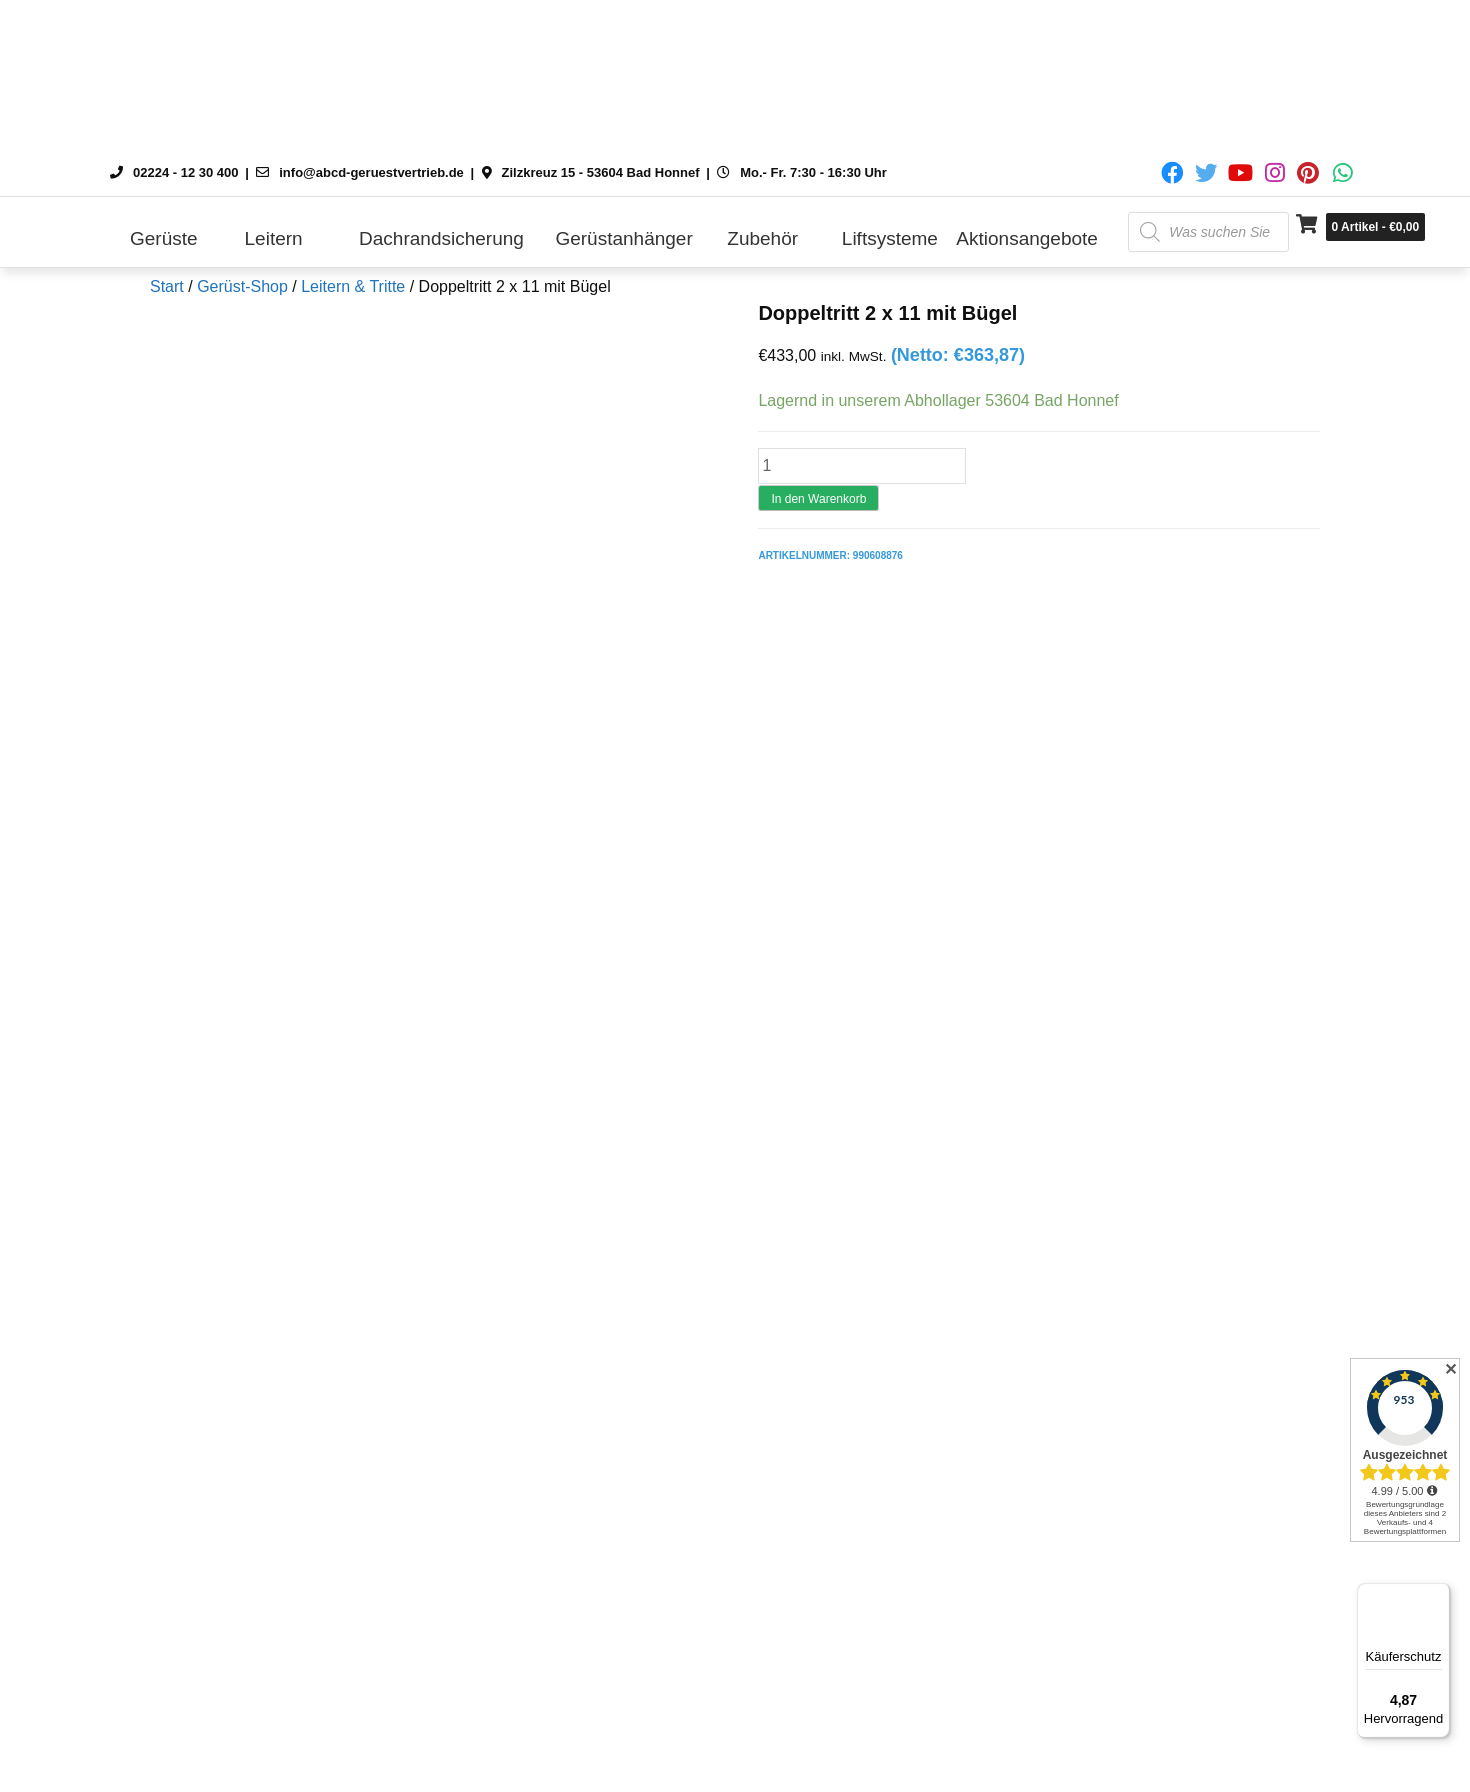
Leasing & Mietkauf (498, 1629)
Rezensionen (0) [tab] (406, 604)
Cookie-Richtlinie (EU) (828, 1517)
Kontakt (457, 1442)
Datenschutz (154, 1592)
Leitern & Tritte (353, 286)
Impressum (149, 1479)
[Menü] (1438, 1595)
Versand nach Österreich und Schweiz (245, 1442)
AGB (127, 1517)
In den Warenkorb (818, 499)
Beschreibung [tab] (227, 604)
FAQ (766, 1629)
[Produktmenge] (862, 466)
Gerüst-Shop (242, 286)
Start (167, 286)
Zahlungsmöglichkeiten (192, 1629)
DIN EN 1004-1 (804, 1479)
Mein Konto (790, 1442)
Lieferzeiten (471, 1554)
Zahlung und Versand (186, 1666)
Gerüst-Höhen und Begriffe (525, 1479)
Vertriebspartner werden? (520, 1592)
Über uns (462, 1666)
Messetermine (800, 1592)
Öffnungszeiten (483, 1517)
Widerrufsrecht (162, 1554)
